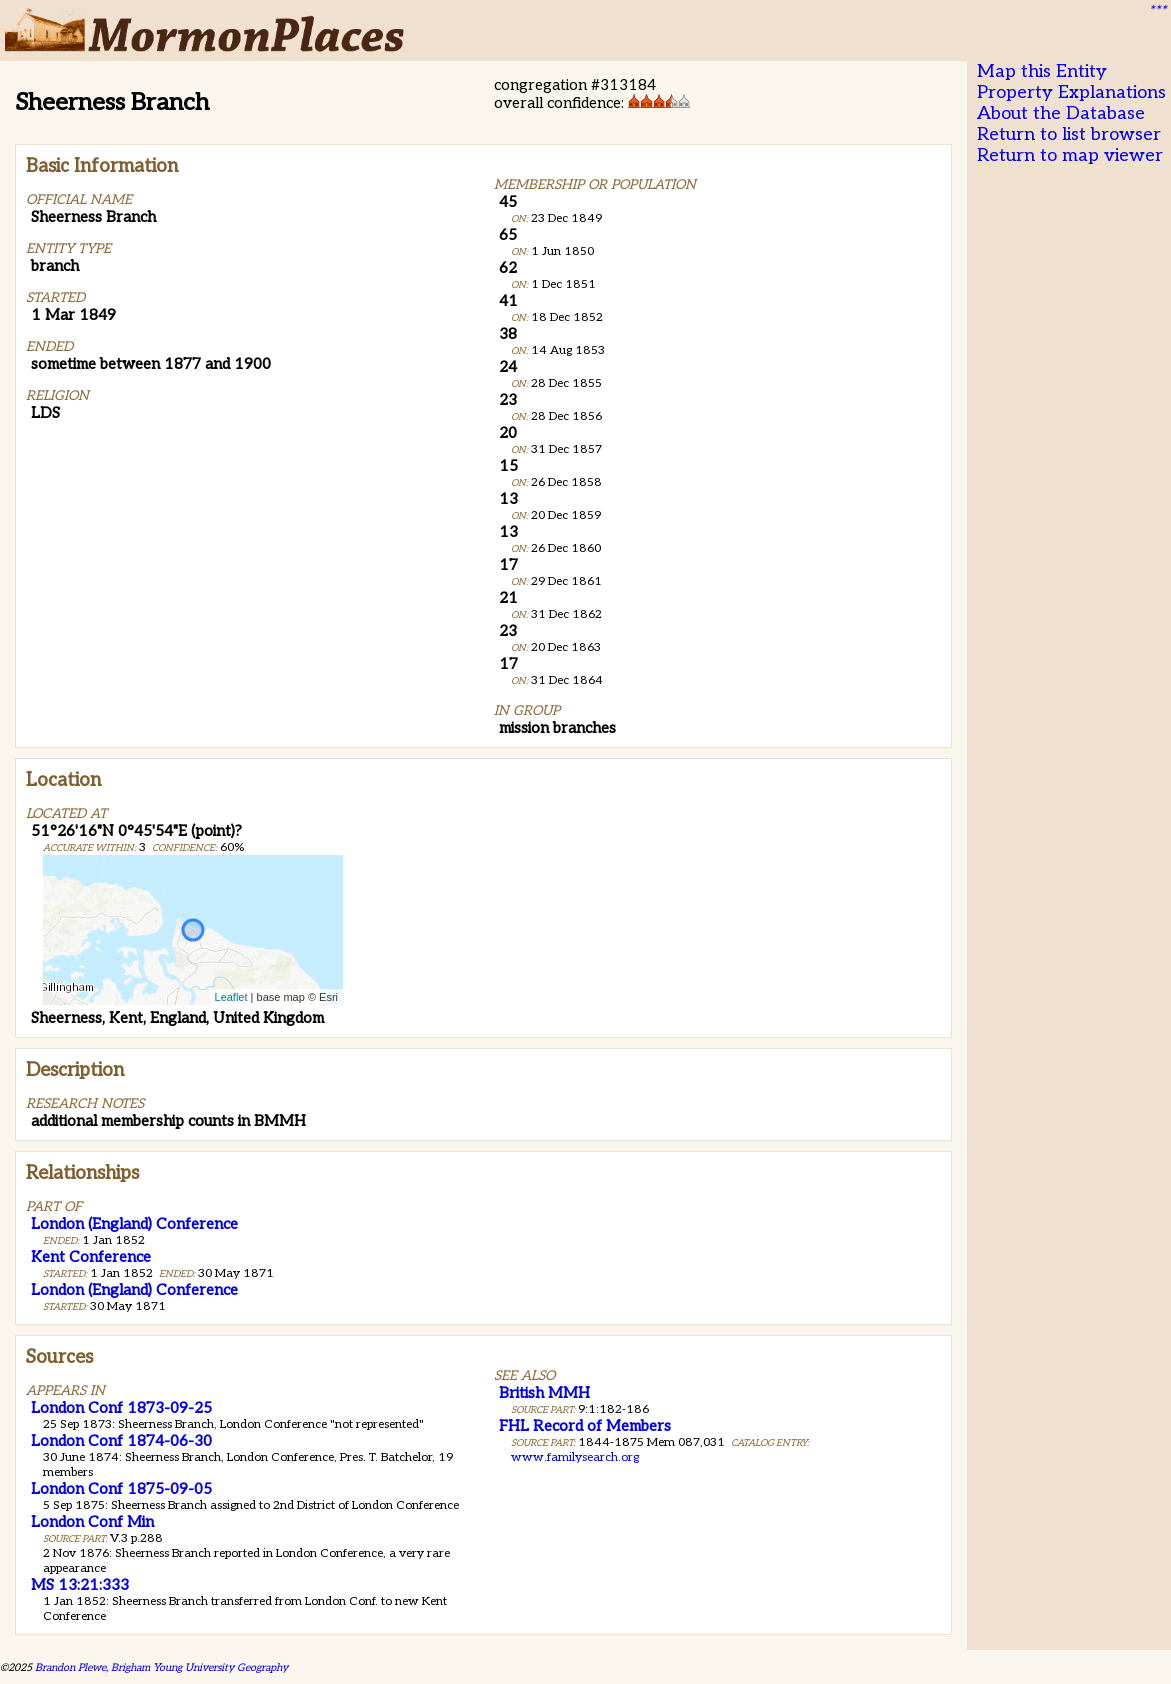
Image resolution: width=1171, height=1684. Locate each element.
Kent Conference (91, 1257)
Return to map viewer (1070, 155)
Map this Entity (1042, 71)
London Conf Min (92, 1522)
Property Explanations (1071, 92)
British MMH (544, 1393)
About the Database (1061, 113)
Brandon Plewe (70, 1667)
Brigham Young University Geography (199, 1667)
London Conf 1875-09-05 (121, 1489)
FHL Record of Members (585, 1426)
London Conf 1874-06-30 (121, 1441)
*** (1157, 11)
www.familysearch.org (575, 1457)
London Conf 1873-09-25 (121, 1408)
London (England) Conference (134, 1224)
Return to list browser (1069, 134)
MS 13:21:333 (80, 1585)
